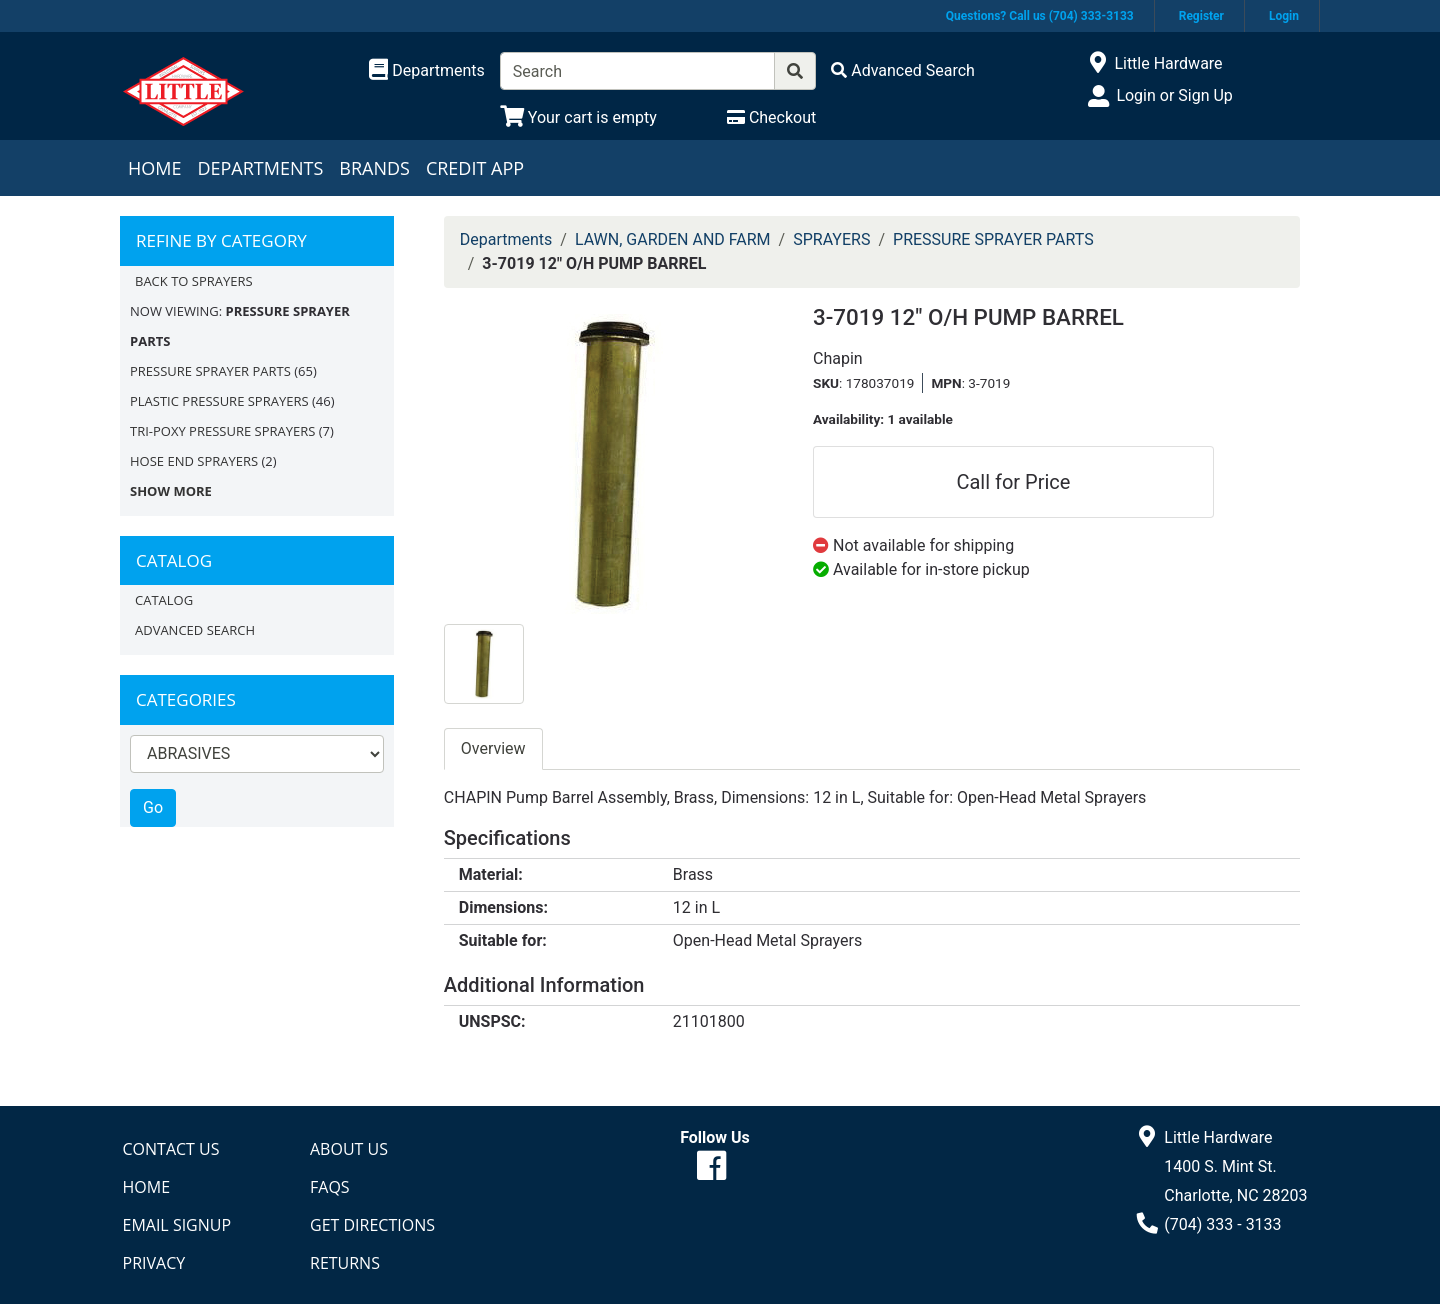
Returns (345, 1263)
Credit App (475, 168)
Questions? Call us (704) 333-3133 (1040, 16)
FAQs (330, 1187)
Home (154, 168)
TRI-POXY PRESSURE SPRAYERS (222, 431)
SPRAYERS (831, 239)
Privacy (154, 1263)
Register (1201, 16)
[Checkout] (771, 117)
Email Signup (177, 1225)
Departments (260, 168)
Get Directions (372, 1225)
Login (1284, 16)
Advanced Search (195, 630)
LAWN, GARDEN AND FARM (673, 239)
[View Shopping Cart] (578, 117)
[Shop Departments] (427, 71)
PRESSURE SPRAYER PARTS (210, 371)
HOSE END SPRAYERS (194, 461)
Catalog (164, 600)
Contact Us (171, 1149)
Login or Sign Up (1174, 95)
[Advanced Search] (903, 70)
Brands (374, 168)
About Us (349, 1149)
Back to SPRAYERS (194, 281)
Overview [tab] (493, 748)
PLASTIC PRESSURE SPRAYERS (219, 401)
